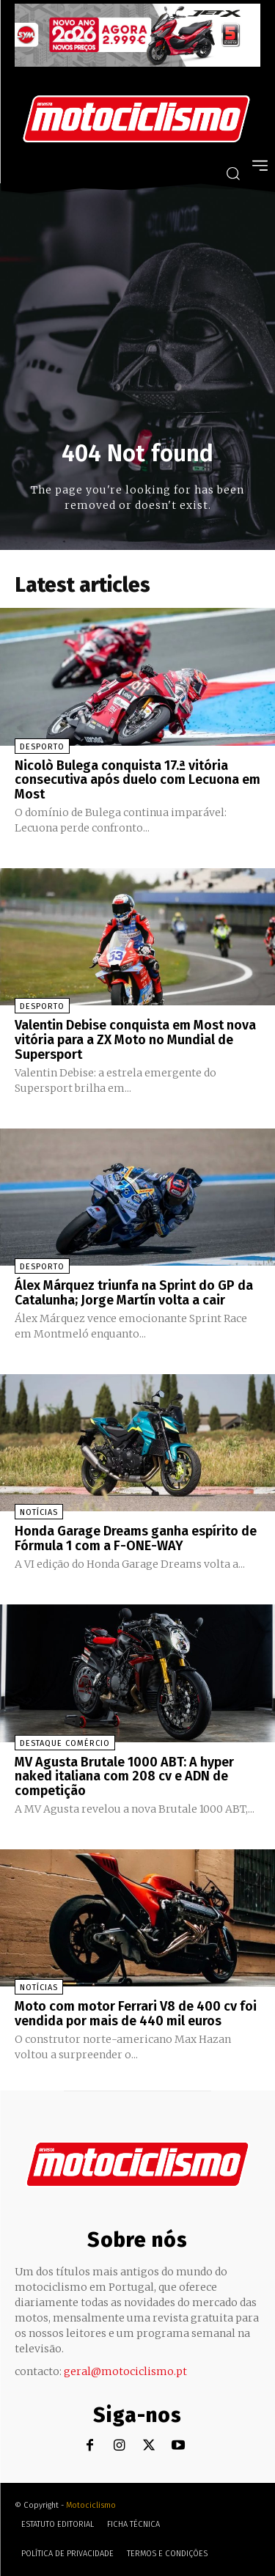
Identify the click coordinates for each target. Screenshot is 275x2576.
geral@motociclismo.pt (125, 2371)
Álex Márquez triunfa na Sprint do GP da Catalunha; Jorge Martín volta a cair (134, 1292)
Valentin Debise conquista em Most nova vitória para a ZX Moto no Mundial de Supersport (135, 1040)
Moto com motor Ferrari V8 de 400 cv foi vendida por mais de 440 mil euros (136, 2013)
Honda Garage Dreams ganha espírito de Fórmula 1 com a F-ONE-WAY (136, 1538)
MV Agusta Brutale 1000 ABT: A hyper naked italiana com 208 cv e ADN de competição (124, 1776)
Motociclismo (91, 2505)
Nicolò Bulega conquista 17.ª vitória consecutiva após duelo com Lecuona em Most (137, 780)
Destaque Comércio (65, 1743)
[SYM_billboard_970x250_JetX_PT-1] (137, 63)
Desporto (42, 747)
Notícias (39, 1512)
